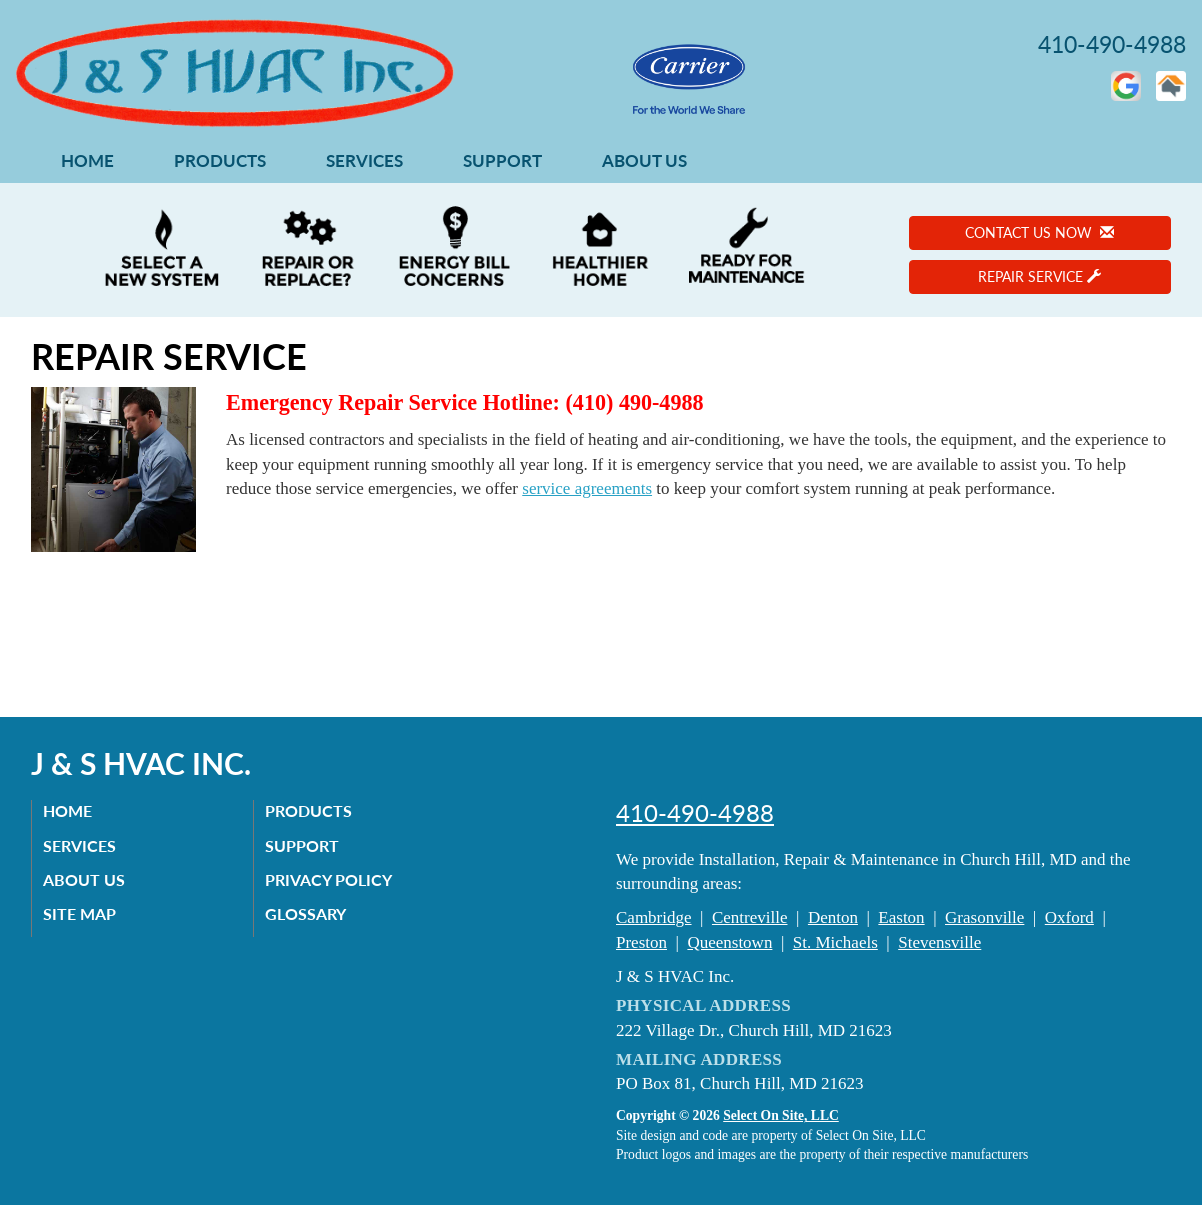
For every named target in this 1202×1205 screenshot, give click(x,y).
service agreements (587, 488)
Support (502, 160)
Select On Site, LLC (781, 1115)
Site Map (83, 913)
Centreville (750, 917)
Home (87, 160)
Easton (901, 917)
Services (364, 160)
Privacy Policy (332, 879)
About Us (644, 160)
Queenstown (729, 942)
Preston (641, 942)
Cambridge (654, 917)
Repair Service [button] (1039, 276)
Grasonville (984, 917)
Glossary (309, 913)
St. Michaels (835, 942)
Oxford (1069, 917)
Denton (833, 917)
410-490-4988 (695, 813)
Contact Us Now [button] (1039, 232)
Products (220, 160)
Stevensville (939, 942)
